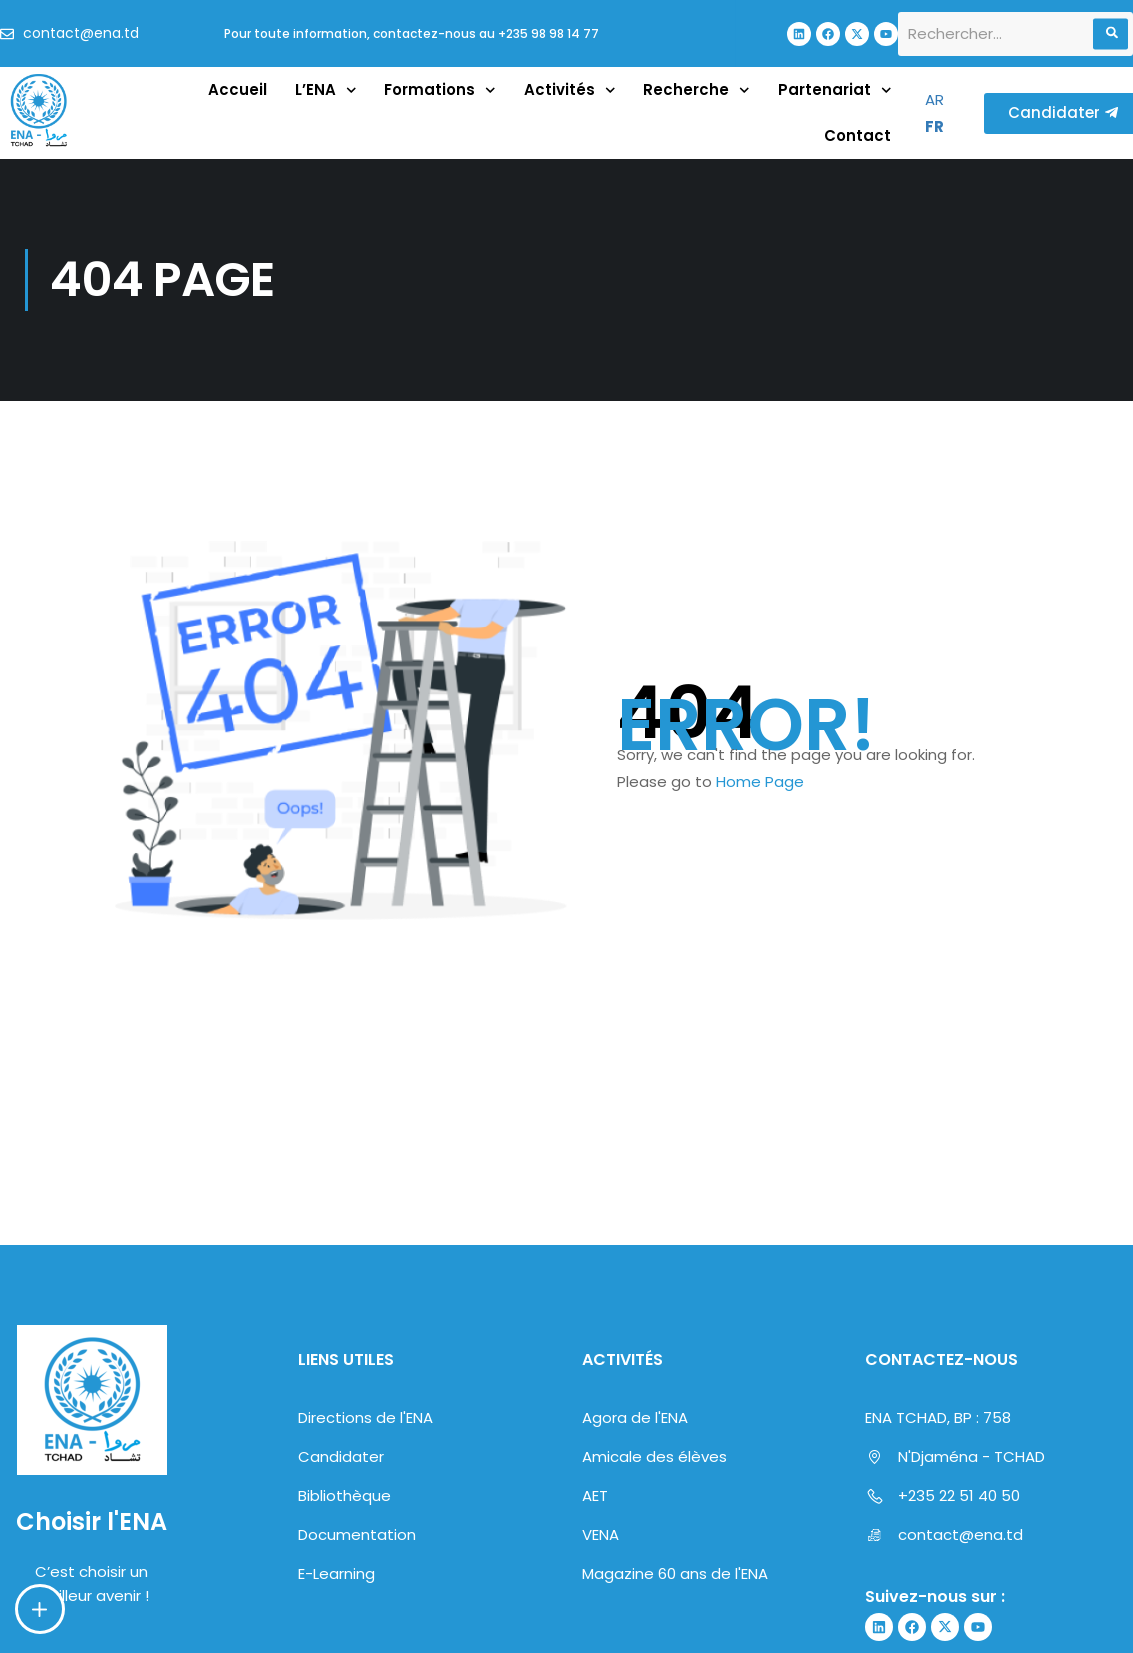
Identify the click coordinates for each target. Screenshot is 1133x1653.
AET (595, 1464)
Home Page (760, 781)
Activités (570, 90)
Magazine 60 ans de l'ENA (675, 1542)
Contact (857, 135)
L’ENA (326, 90)
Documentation (357, 1503)
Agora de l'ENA (635, 1386)
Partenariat (835, 90)
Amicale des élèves (654, 1425)
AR (934, 99)
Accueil (237, 89)
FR (934, 126)
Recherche (696, 90)
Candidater (341, 1425)
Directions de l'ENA (365, 1386)
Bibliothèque (344, 1464)
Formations (440, 90)
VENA (600, 1503)
